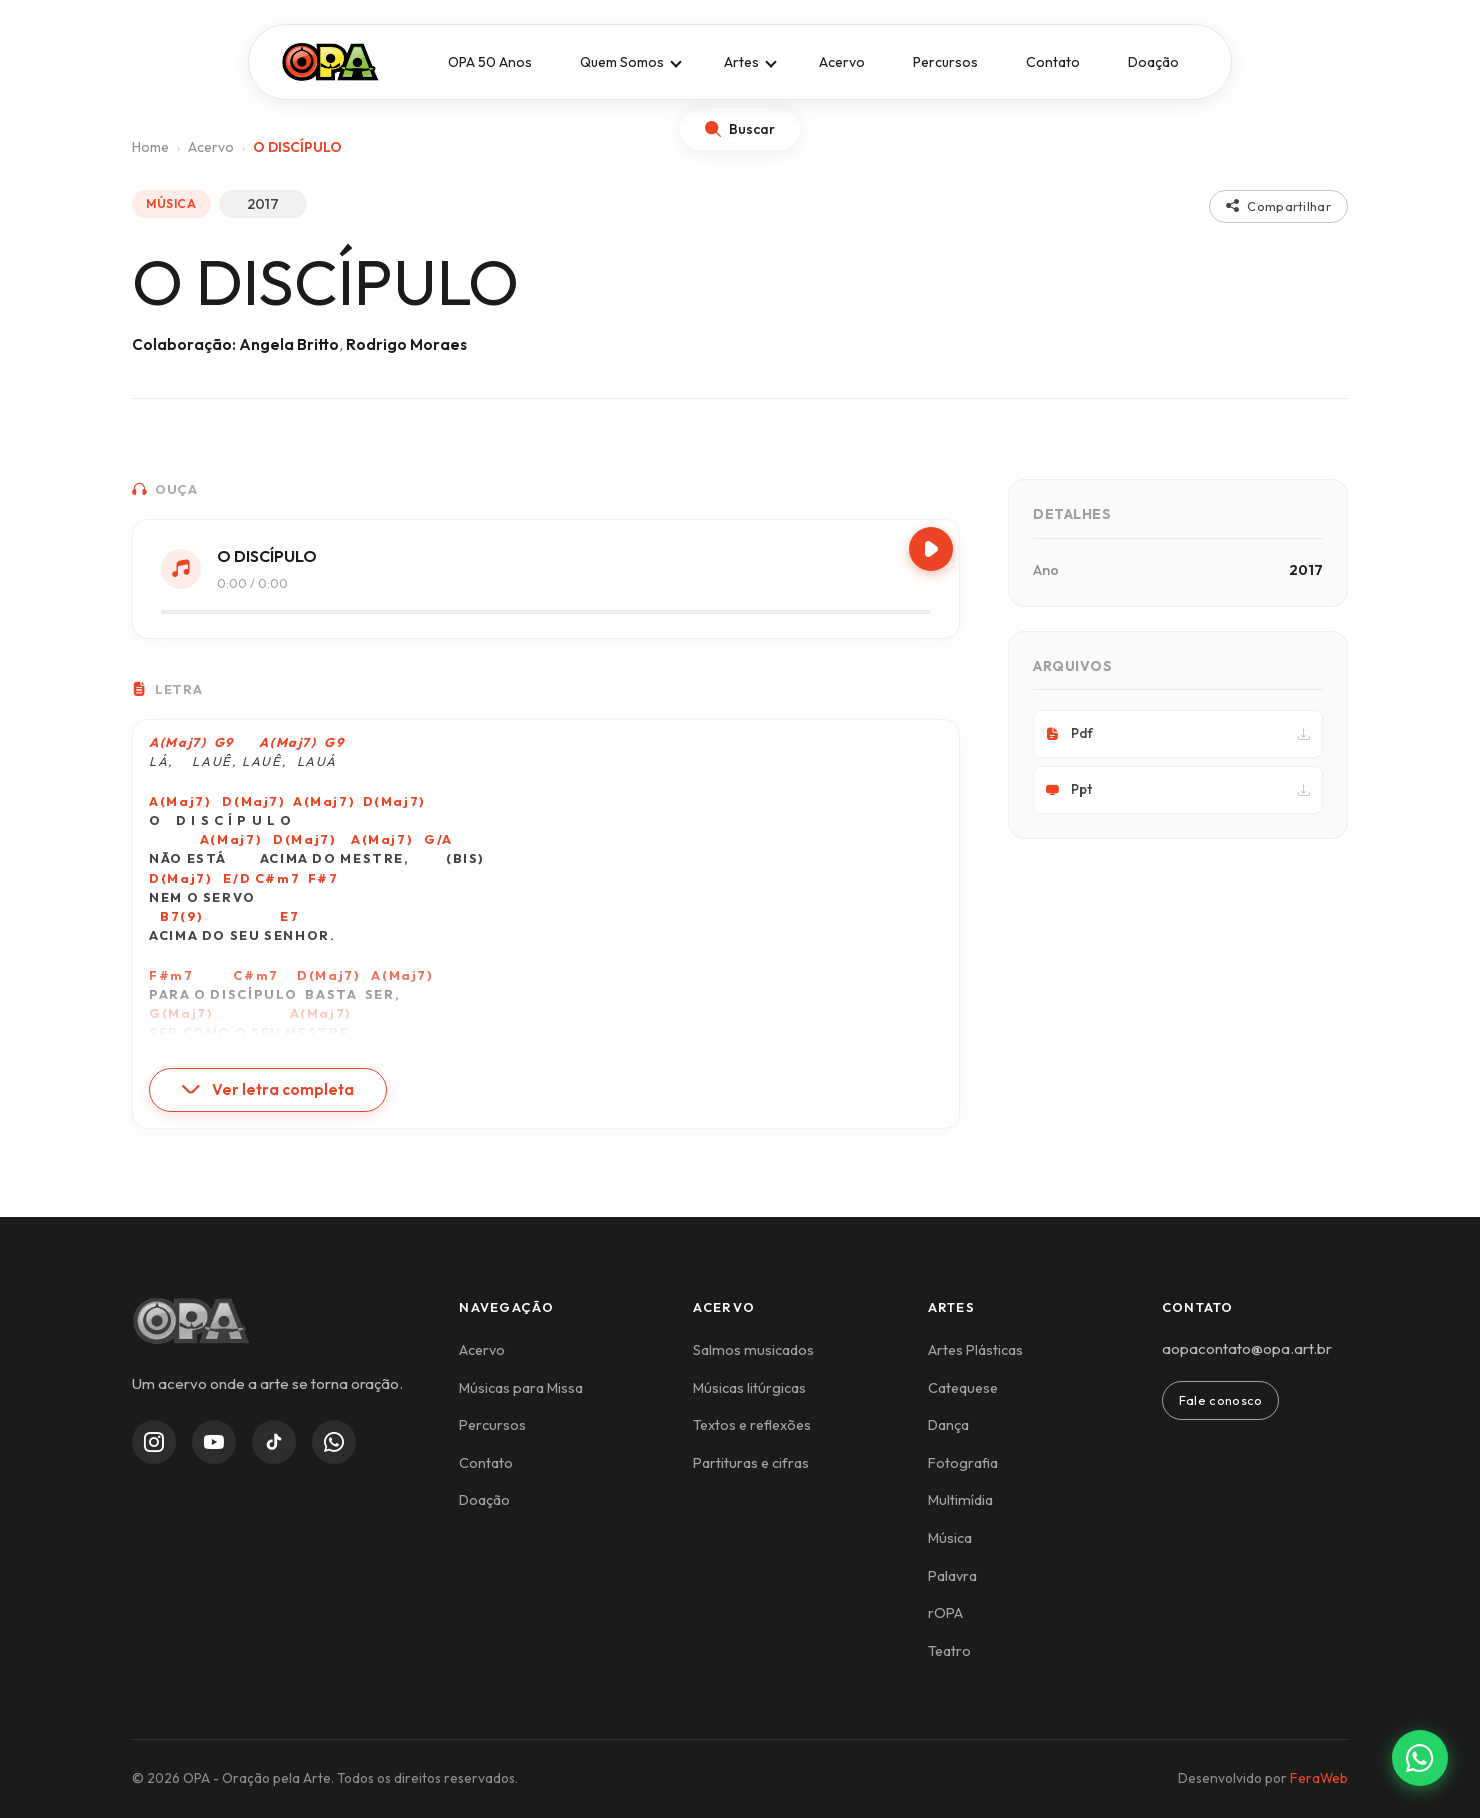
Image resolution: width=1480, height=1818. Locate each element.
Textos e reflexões (752, 1425)
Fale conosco (1221, 1400)
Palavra (952, 1576)
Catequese (963, 1388)
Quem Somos (622, 62)
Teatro (949, 1651)
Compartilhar (1278, 206)
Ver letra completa (268, 1089)
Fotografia (963, 1463)
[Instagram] (154, 1442)
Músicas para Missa (521, 1388)
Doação (1153, 62)
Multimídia (960, 1500)
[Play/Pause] (931, 549)
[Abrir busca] (740, 129)
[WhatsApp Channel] (334, 1442)
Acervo (842, 62)
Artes (741, 62)
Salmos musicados (753, 1350)
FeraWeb (1319, 1778)
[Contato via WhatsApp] (1420, 1758)
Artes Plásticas (975, 1350)
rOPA (945, 1613)
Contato (1053, 62)
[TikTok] (274, 1442)
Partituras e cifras (751, 1463)
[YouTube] (214, 1442)
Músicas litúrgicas (749, 1388)
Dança (948, 1425)
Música (950, 1538)
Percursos (945, 62)
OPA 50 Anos (490, 62)
